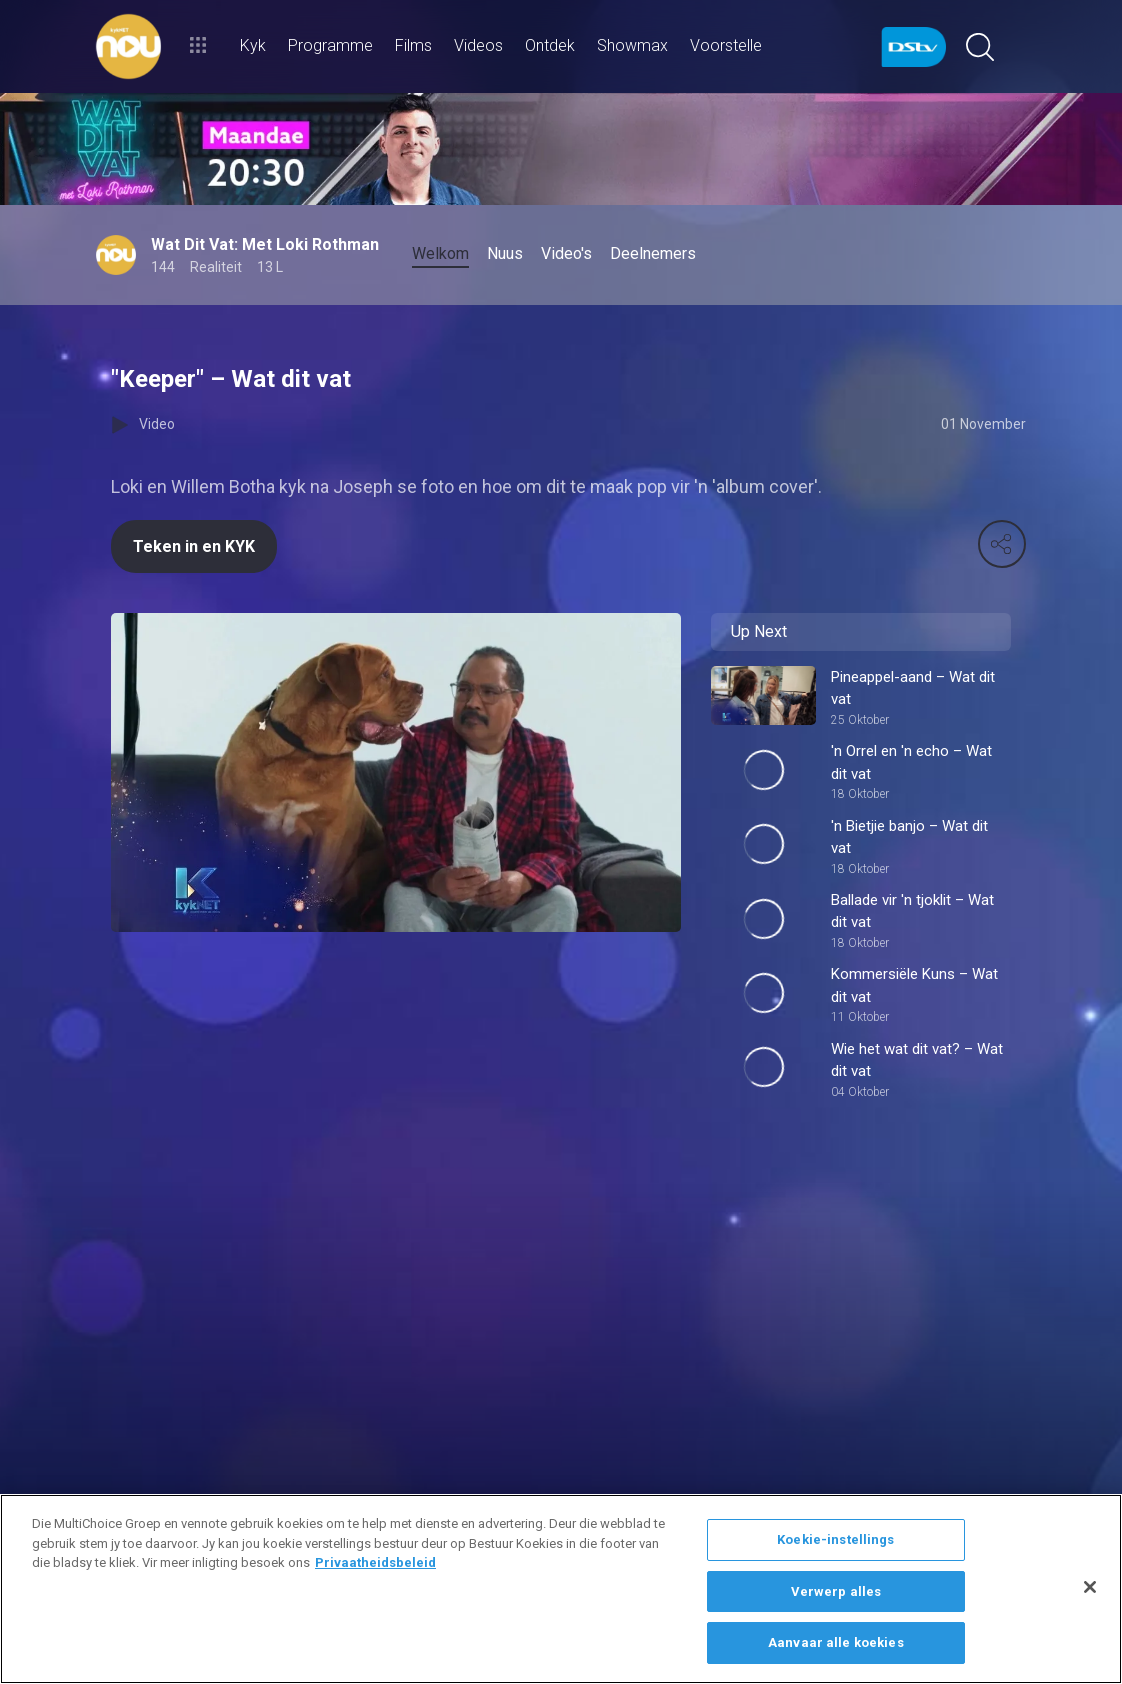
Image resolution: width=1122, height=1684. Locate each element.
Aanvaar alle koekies (836, 1642)
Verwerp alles (836, 1591)
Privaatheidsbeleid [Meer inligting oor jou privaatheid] (375, 1562)
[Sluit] (1090, 1587)
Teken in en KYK (194, 546)
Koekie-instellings (835, 1539)
